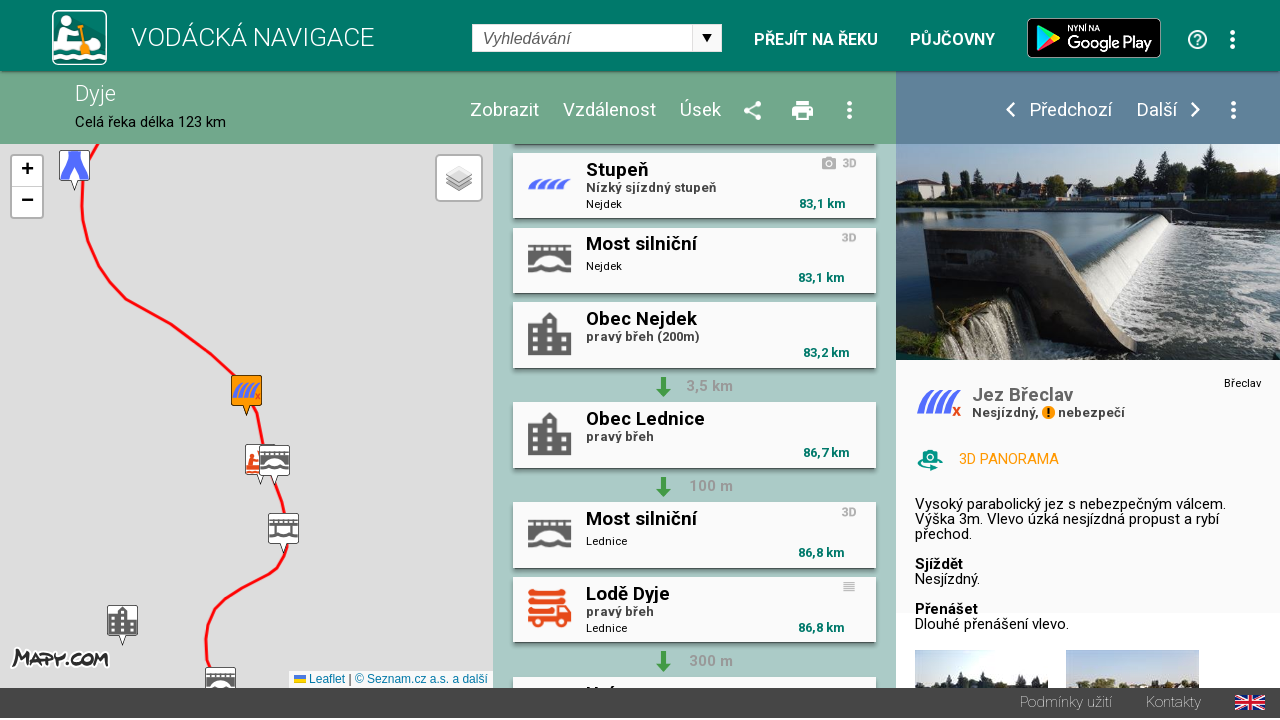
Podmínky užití (1066, 704)
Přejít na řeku (816, 40)
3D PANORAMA (1009, 459)
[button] (74, 171)
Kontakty (1173, 704)
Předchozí (1070, 110)
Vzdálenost (609, 110)
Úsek (700, 110)
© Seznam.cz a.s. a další (421, 681)
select (707, 38)
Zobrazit (504, 110)
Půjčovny (952, 40)
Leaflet (319, 681)
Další (1156, 110)
